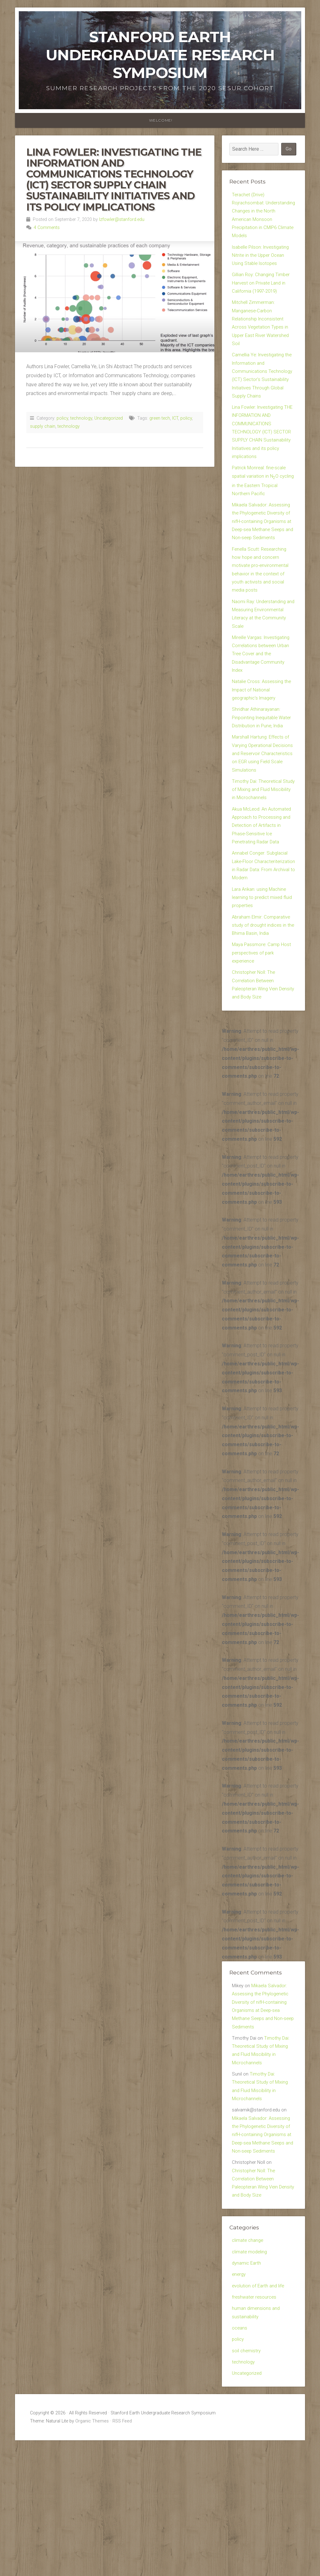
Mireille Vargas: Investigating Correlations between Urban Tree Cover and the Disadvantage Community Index (263, 703)
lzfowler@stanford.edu (121, 219)
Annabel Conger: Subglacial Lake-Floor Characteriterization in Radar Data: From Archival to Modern (263, 946)
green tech (159, 418)
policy (62, 418)
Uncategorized (108, 418)
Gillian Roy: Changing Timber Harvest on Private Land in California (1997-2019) (262, 291)
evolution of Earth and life (259, 2405)
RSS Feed (122, 2547)
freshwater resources (255, 2418)
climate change (249, 2357)
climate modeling (251, 2369)
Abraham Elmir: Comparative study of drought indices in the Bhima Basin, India (263, 1015)
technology (81, 418)
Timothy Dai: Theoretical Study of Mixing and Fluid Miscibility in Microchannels (261, 859)
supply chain (42, 426)
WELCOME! (160, 120)
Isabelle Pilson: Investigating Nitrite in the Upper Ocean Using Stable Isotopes (262, 261)
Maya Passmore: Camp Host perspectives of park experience (263, 1045)
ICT (175, 418)
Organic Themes (92, 2547)
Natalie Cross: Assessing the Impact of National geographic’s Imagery (263, 742)
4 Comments (47, 227)
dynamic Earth (247, 2381)
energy (239, 2393)
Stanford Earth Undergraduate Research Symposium (160, 55)
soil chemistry (247, 2475)
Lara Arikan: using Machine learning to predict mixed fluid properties (260, 985)
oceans (240, 2451)
